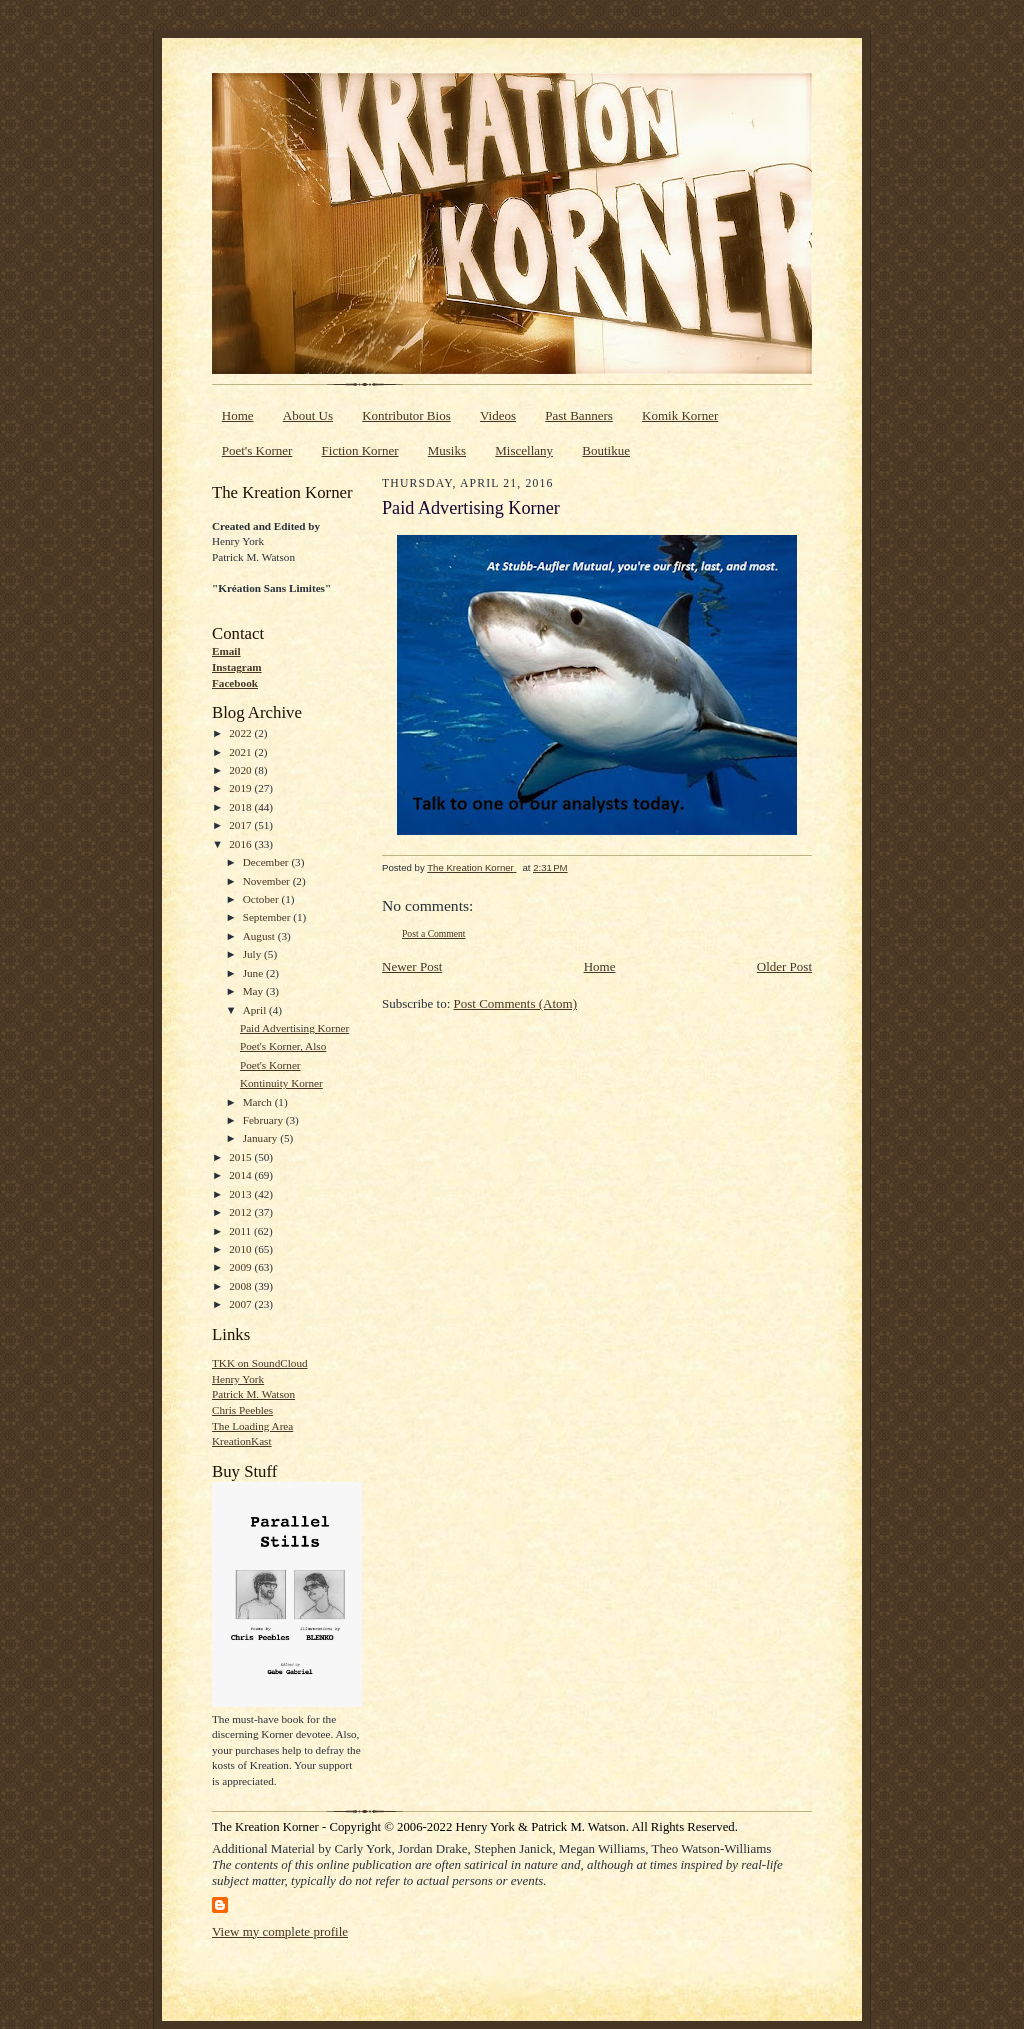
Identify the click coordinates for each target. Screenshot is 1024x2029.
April (256, 1010)
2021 (241, 752)
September (268, 917)
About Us (308, 415)
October (262, 899)
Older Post (784, 966)
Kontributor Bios (406, 415)
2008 (241, 1286)
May (254, 991)
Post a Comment (434, 933)
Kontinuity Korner (281, 1083)
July (253, 954)
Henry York (238, 1379)
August (260, 936)
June (254, 973)
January (262, 1138)
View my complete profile (280, 1931)
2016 (241, 844)
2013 (241, 1194)
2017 (241, 825)
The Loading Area (252, 1426)
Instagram (237, 667)
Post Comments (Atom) (516, 1003)
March (259, 1102)
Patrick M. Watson (253, 1394)
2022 (241, 733)
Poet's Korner (257, 450)
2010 (241, 1249)
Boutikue (606, 450)
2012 (241, 1212)
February (264, 1120)
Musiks (447, 450)
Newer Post (412, 966)
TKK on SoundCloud (260, 1363)
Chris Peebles (242, 1410)
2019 (241, 788)
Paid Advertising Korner (294, 1028)
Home (238, 415)
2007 (241, 1304)
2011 (241, 1231)
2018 (241, 807)
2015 (241, 1157)
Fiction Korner (360, 450)
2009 (241, 1267)
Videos (498, 415)
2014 (241, 1175)
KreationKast (242, 1441)
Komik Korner (680, 415)
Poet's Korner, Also (283, 1046)
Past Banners (579, 415)
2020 (241, 770)
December (267, 862)
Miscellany (524, 450)
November (268, 881)
